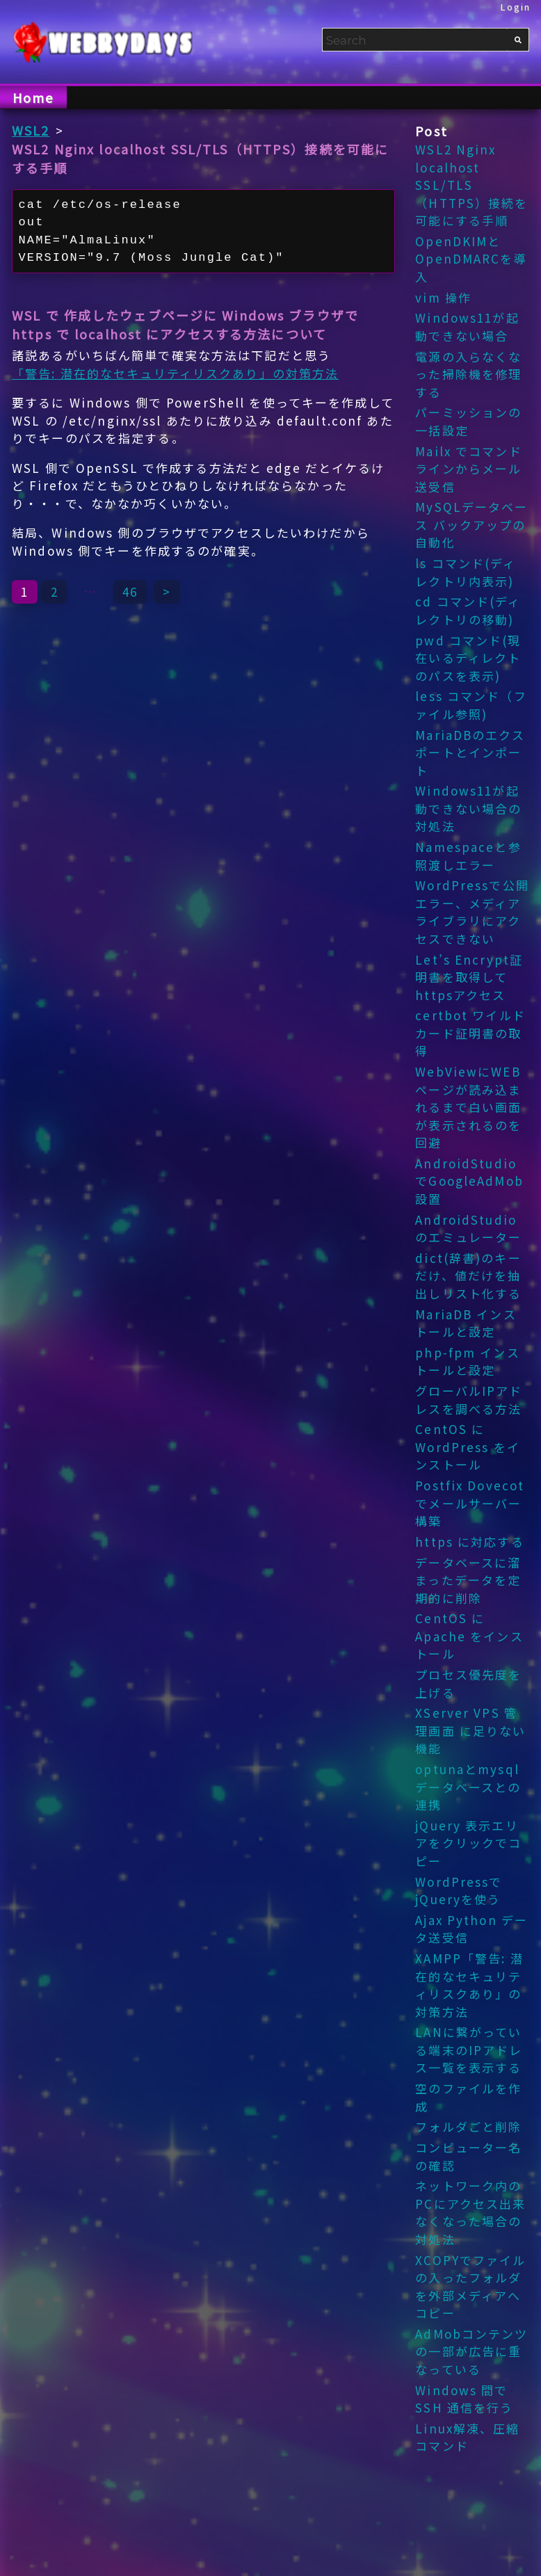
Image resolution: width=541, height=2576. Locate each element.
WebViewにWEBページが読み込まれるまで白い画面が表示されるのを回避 (468, 1107)
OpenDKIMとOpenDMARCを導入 (470, 258)
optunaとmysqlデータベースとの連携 (468, 1786)
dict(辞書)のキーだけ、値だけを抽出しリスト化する (468, 1275)
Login (516, 6)
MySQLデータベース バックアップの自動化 (471, 524)
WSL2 (31, 130)
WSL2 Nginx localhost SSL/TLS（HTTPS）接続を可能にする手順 (471, 184)
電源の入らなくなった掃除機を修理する (468, 374)
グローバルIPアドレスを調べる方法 (468, 1399)
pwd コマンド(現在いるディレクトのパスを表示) (468, 657)
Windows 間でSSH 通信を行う (464, 2399)
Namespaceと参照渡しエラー (468, 856)
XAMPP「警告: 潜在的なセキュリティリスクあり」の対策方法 (469, 1984)
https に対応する (469, 1541)
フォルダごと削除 (468, 2126)
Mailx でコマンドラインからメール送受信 (468, 468)
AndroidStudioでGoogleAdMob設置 (469, 1180)
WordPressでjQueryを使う (458, 1890)
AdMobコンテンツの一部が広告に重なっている (471, 2351)
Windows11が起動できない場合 (467, 326)
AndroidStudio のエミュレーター (468, 1228)
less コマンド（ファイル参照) (470, 705)
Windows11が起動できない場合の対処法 (468, 808)
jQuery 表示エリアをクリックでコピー (468, 1843)
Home (33, 97)
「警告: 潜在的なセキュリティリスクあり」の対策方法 (175, 373)
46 (130, 591)
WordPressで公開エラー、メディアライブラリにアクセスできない (472, 911)
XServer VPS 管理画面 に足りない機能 (470, 1730)
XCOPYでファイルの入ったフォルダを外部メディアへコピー (470, 2286)
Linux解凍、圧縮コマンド (467, 2437)
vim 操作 (443, 297)
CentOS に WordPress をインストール (467, 1446)
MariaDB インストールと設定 (465, 1323)
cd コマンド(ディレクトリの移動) (468, 610)
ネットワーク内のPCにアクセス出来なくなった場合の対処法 (470, 2212)
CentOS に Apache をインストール (469, 1635)
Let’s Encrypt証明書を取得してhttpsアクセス (469, 977)
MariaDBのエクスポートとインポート (469, 752)
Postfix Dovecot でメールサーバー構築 (469, 1502)
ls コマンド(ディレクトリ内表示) (465, 572)
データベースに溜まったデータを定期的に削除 (468, 1580)
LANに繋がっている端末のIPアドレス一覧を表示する (468, 2049)
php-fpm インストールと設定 (467, 1361)
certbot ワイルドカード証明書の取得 (470, 1032)
